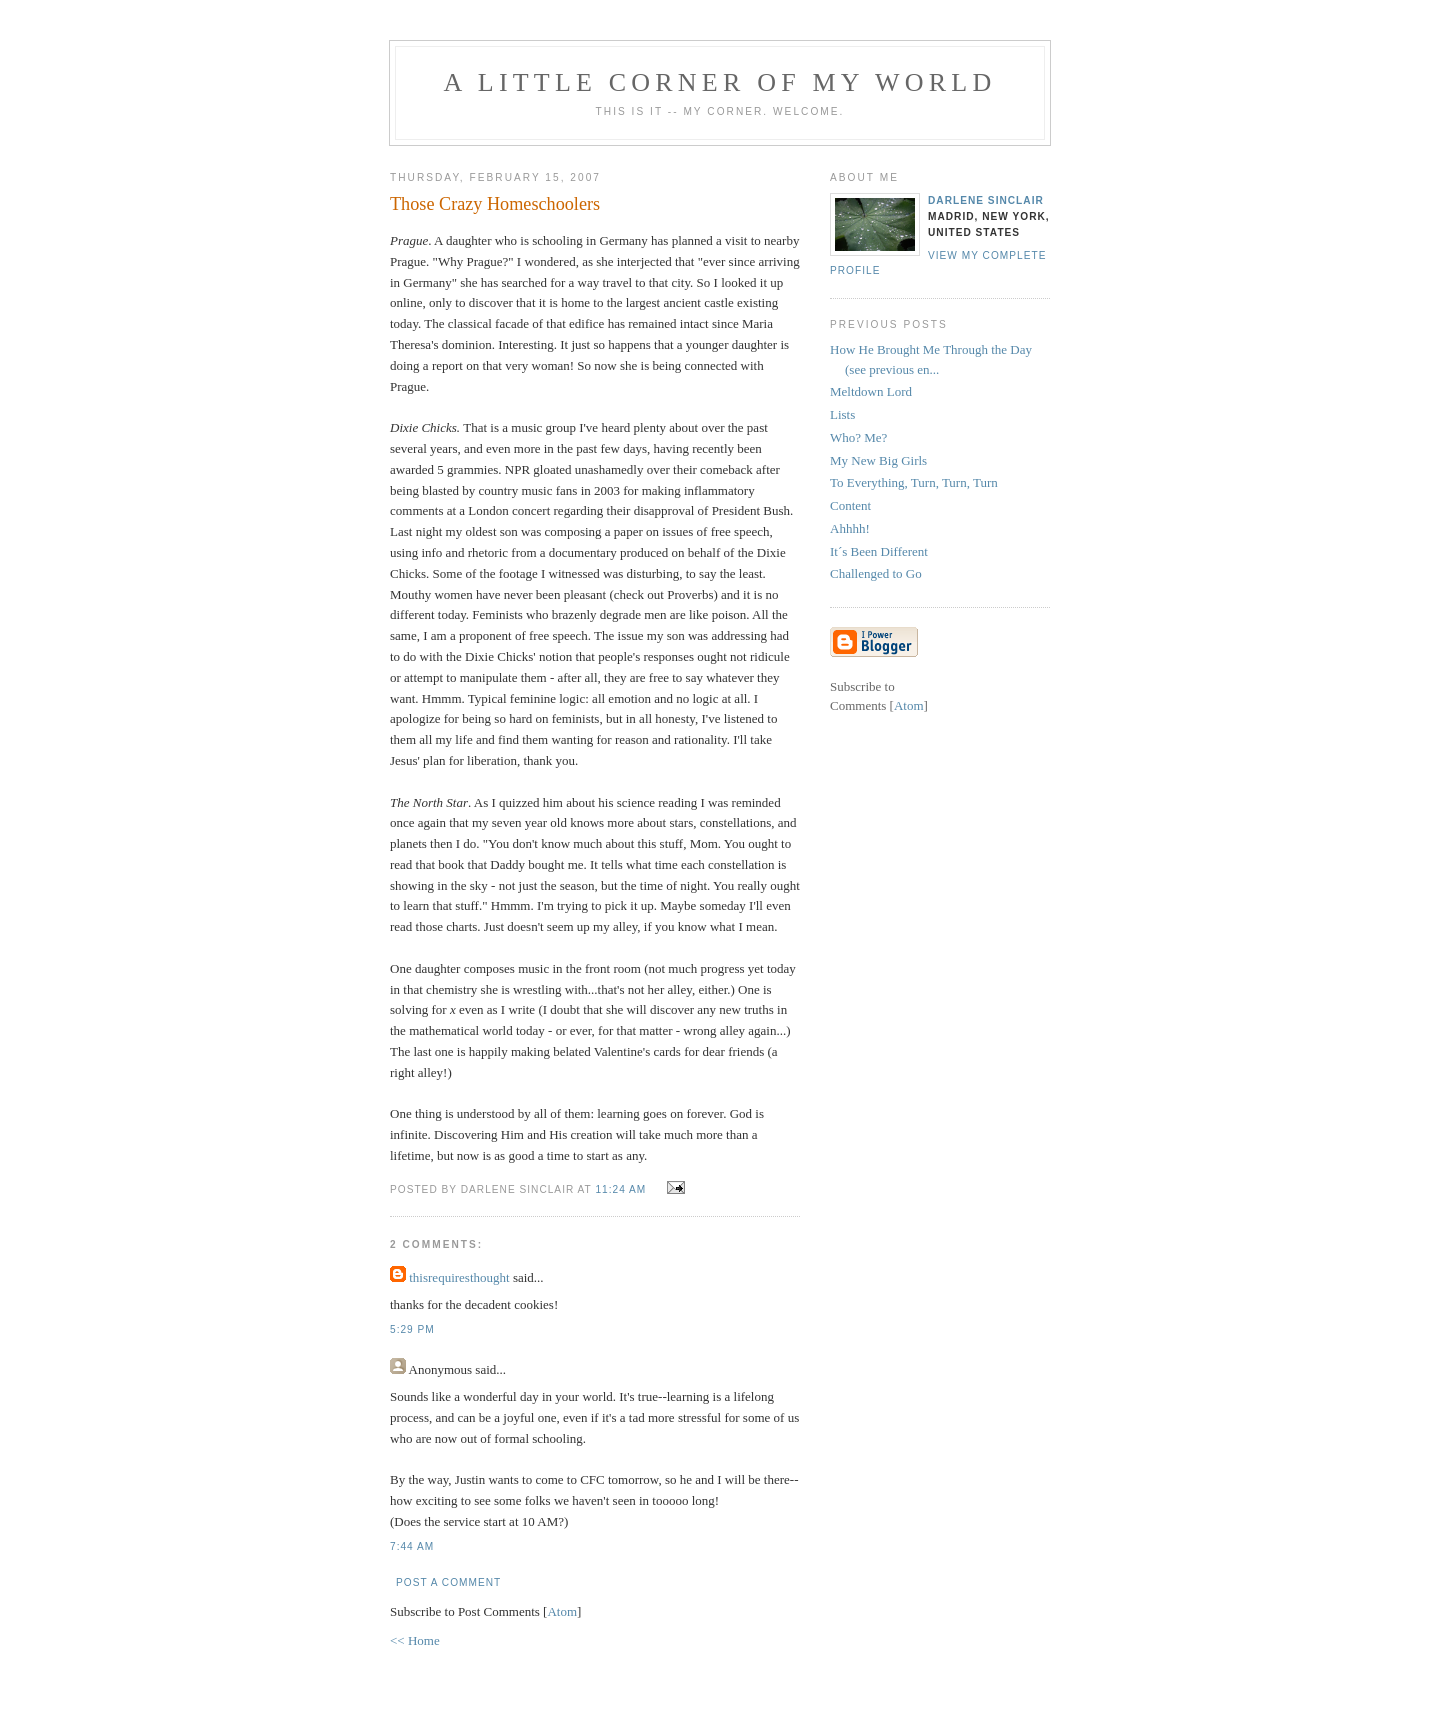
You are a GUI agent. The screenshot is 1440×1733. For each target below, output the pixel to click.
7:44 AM (412, 1546)
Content (850, 505)
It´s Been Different (879, 551)
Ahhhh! (850, 528)
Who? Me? (858, 437)
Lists (842, 414)
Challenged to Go (876, 573)
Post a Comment (448, 1582)
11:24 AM (622, 1189)
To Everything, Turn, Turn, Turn (914, 482)
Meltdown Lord (871, 391)
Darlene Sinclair (986, 200)
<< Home (415, 1640)
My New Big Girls (878, 460)
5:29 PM (412, 1329)
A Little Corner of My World (720, 82)
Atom (562, 1611)
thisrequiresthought (459, 1277)
